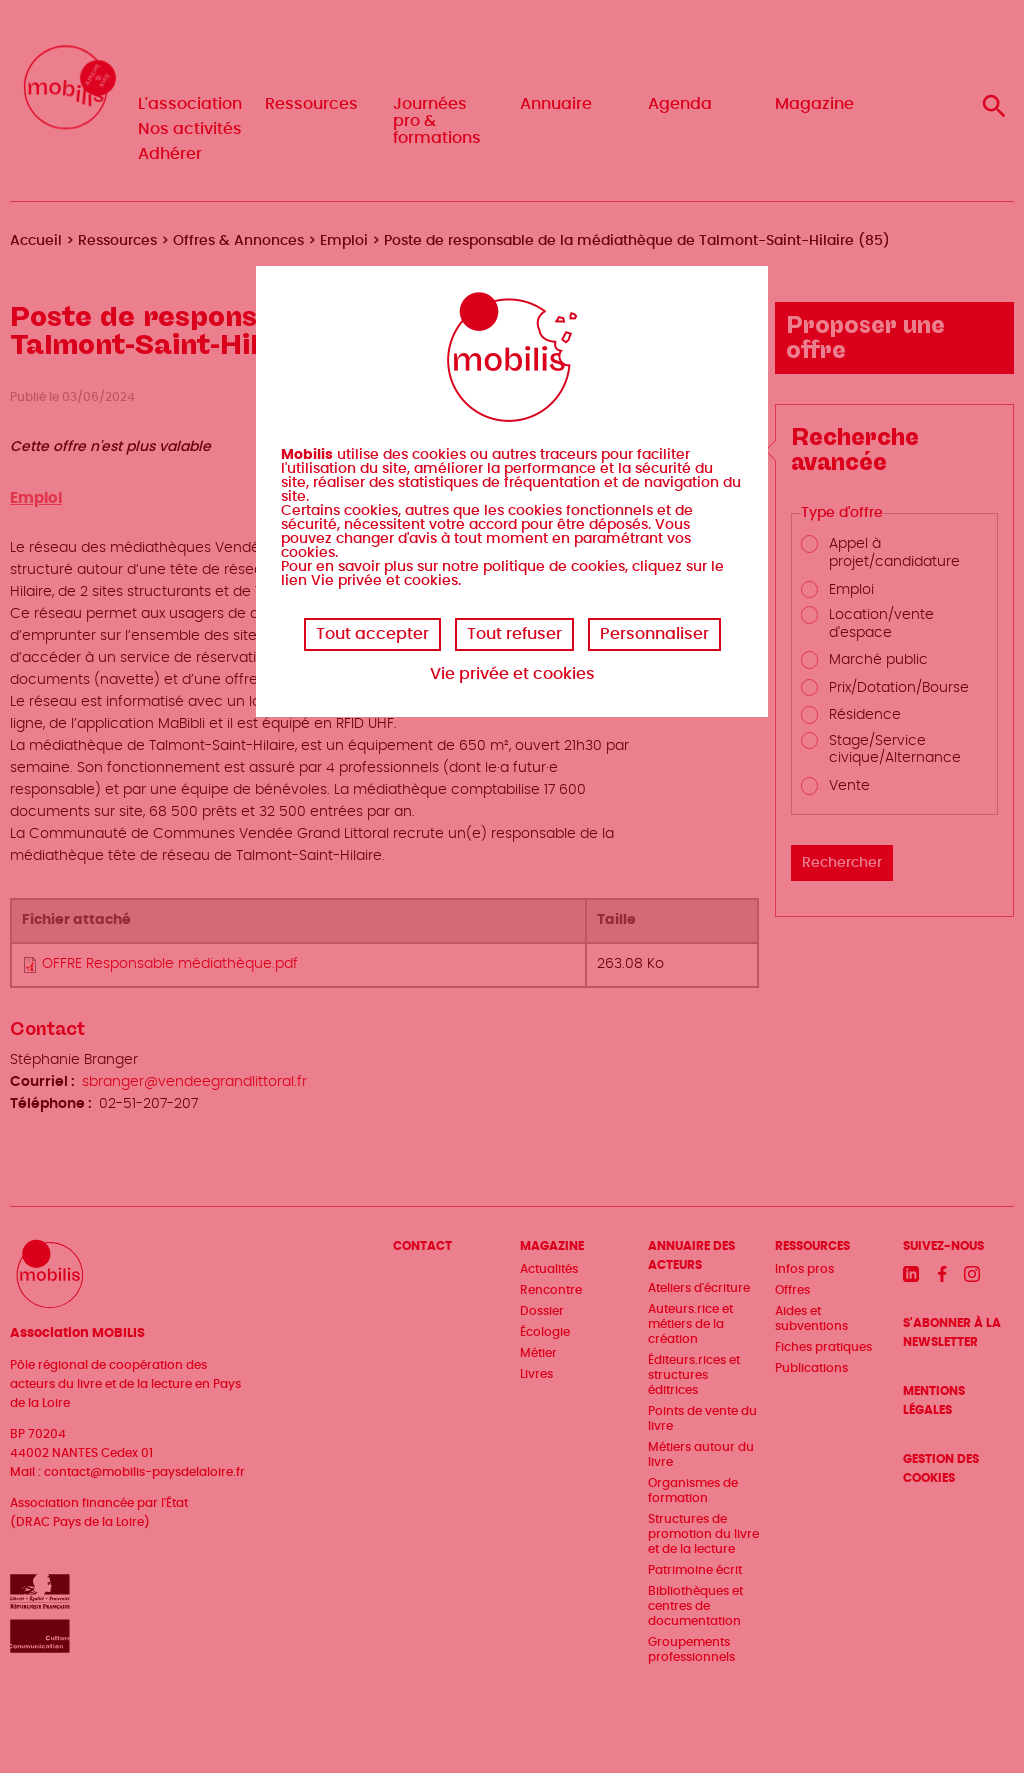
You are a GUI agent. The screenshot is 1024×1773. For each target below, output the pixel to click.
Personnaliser (654, 634)
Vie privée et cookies (512, 674)
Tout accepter (372, 634)
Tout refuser (514, 634)
